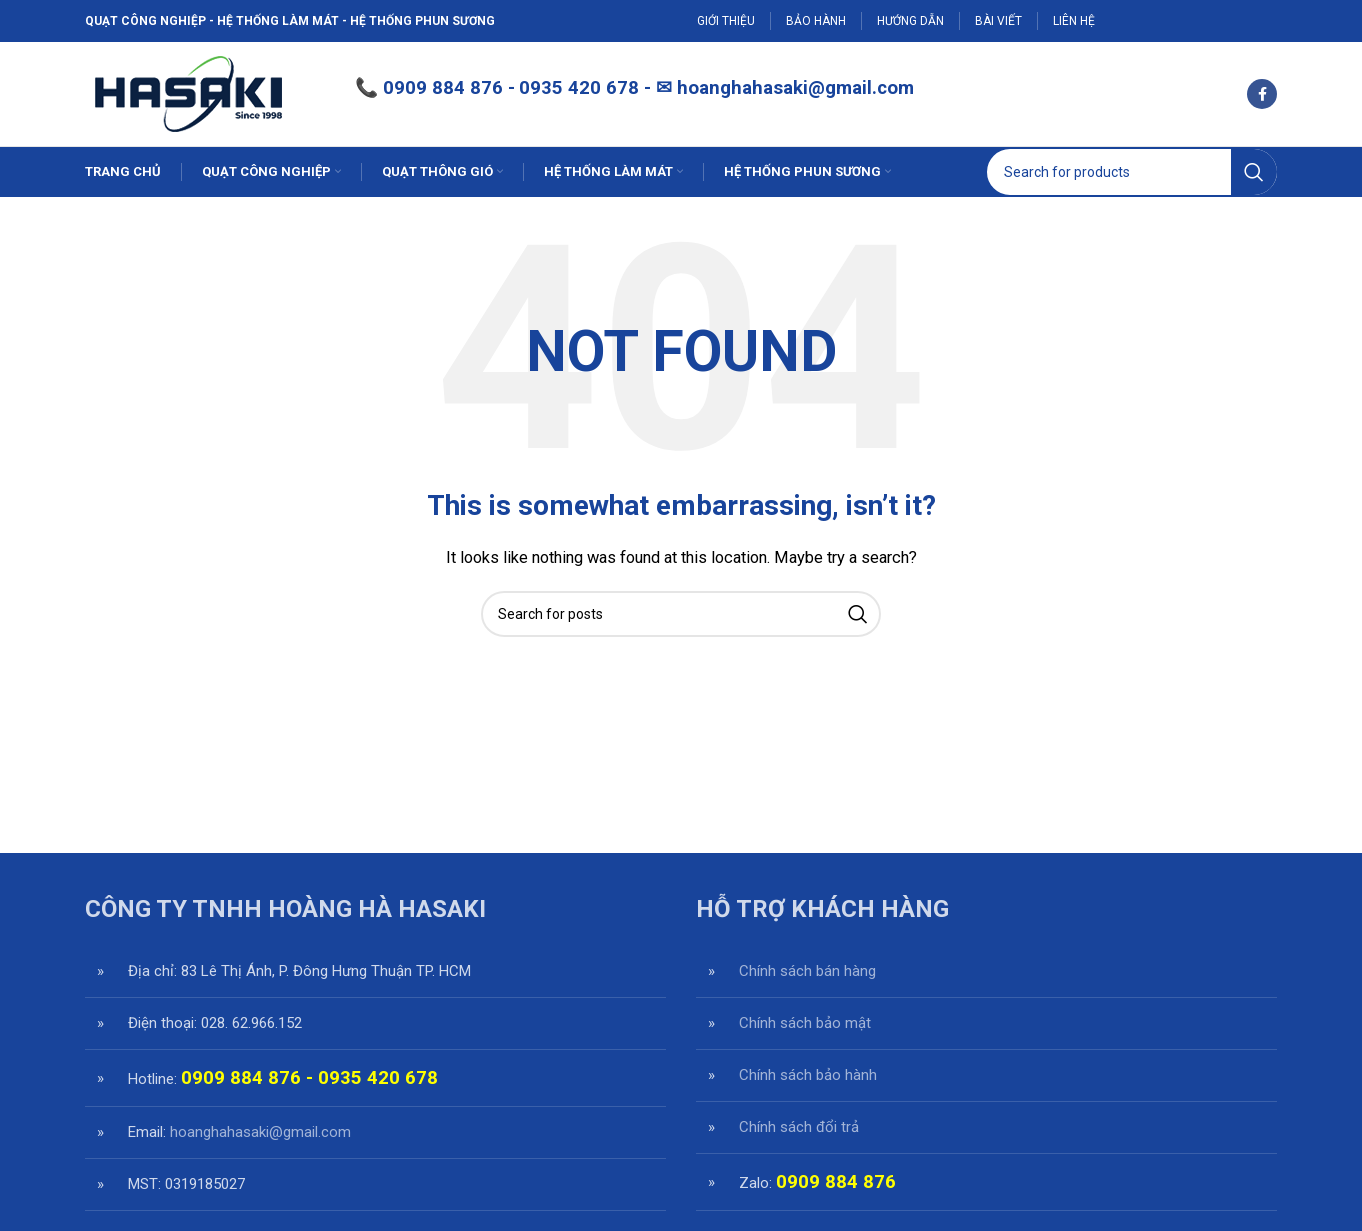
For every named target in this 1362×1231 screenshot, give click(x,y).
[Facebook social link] (1262, 94)
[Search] (1132, 172)
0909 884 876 (443, 88)
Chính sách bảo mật (805, 1023)
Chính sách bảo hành (808, 1075)
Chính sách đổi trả (799, 1127)
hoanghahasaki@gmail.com (795, 88)
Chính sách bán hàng (807, 971)
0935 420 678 (378, 1078)
